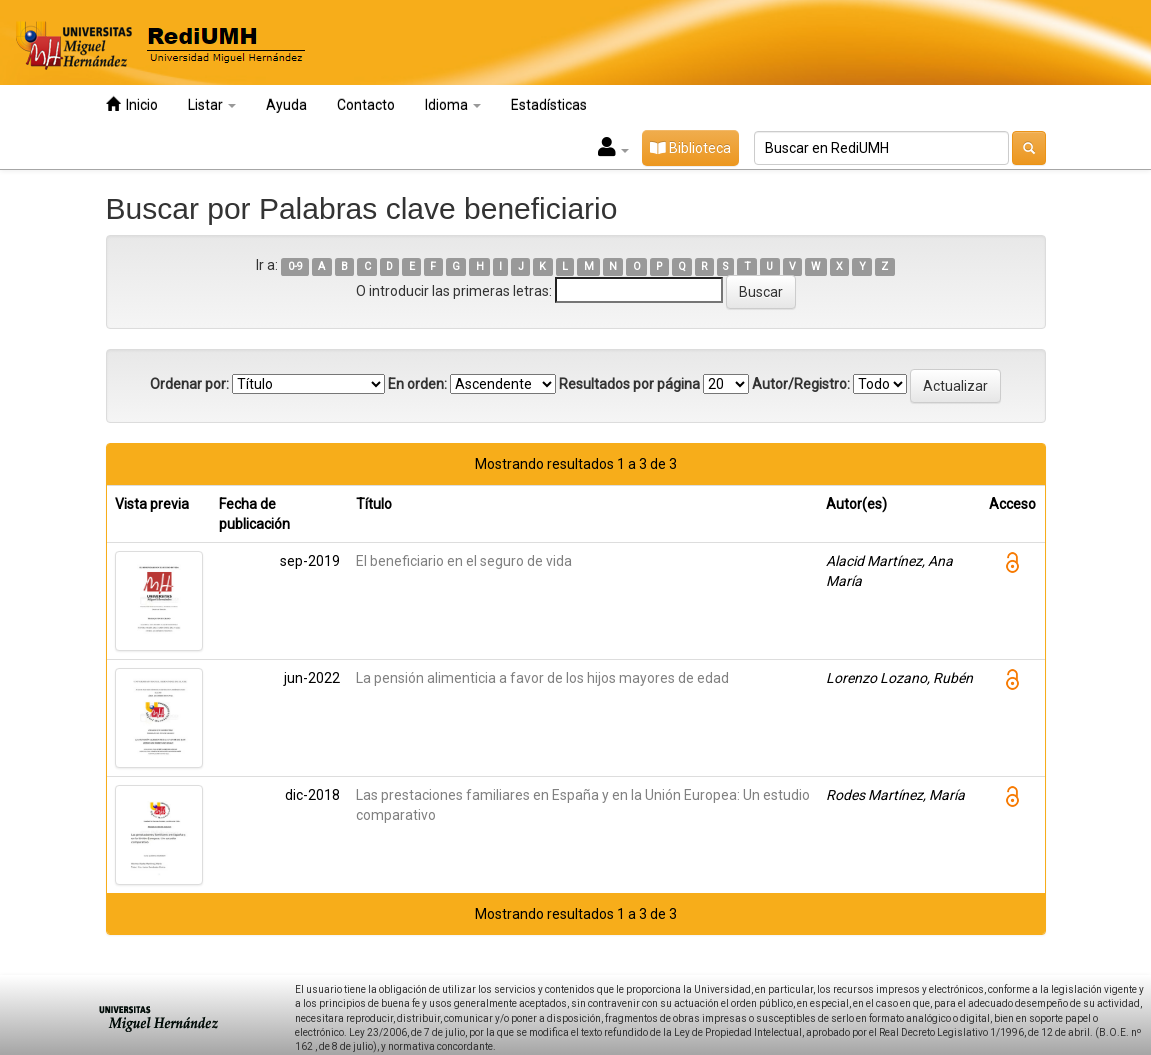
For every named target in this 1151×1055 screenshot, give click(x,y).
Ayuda (286, 105)
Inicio (132, 104)
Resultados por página (629, 384)
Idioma (453, 105)
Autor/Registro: (801, 384)
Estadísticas (549, 105)
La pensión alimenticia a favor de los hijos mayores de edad (542, 678)
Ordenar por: (189, 384)
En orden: (417, 384)
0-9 (295, 266)
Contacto (366, 105)
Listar (212, 105)
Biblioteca (690, 148)
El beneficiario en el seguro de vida (464, 561)
